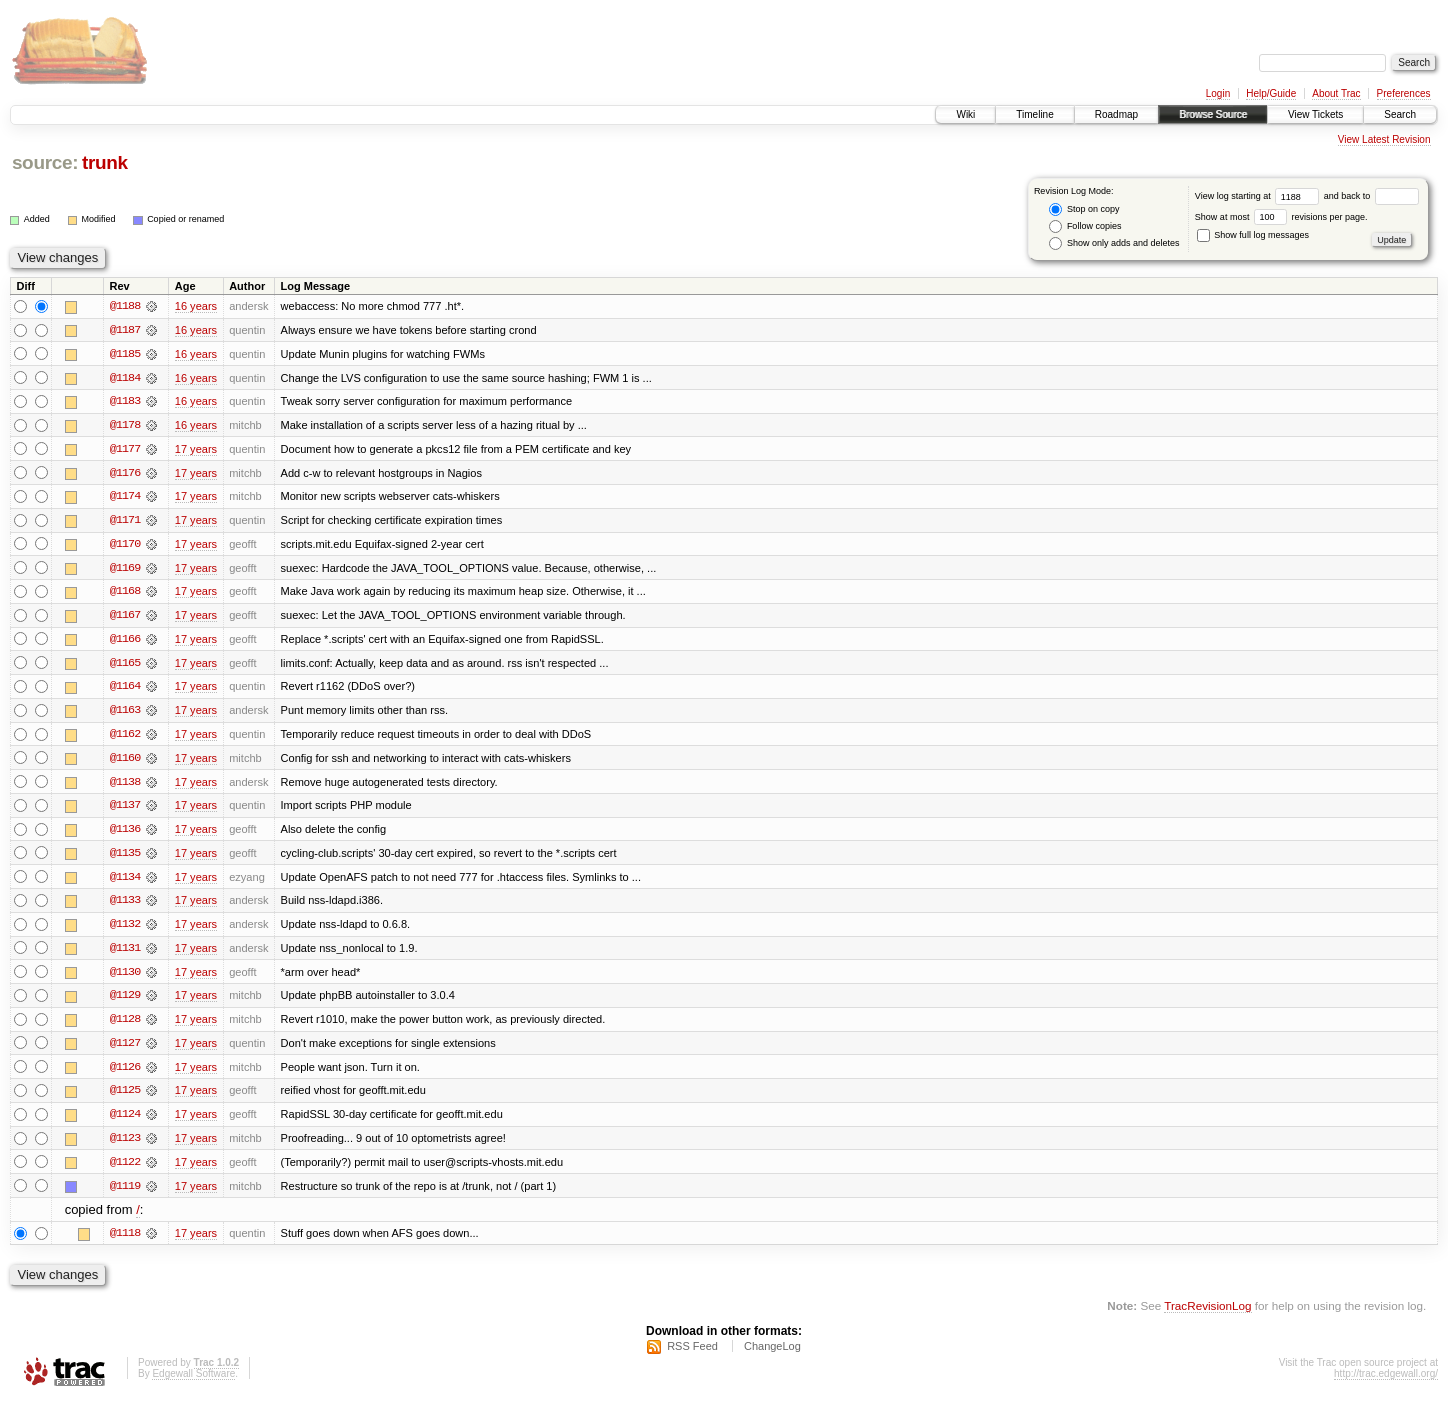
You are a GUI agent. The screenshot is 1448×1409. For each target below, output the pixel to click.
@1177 (125, 450)
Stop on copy (1084, 209)
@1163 (125, 714)
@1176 (125, 474)
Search (1400, 114)
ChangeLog (772, 1355)
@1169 (125, 570)
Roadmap (1116, 114)
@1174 (125, 498)
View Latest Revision (1384, 139)
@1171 (125, 522)
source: (45, 162)
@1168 (125, 594)
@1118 (125, 1242)
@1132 (125, 930)
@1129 (125, 1002)
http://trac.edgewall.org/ (1386, 1382)
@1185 (125, 354)
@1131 (125, 954)
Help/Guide (1271, 93)
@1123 (125, 1146)
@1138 (125, 786)
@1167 (125, 618)
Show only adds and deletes (1114, 243)
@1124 (125, 1122)
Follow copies (1085, 226)
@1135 (125, 858)
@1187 (125, 330)
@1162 (125, 738)
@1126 (125, 1074)
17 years (196, 450)
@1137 (125, 810)
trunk (105, 162)
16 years (196, 306)
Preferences (1404, 93)
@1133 (125, 906)
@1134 (125, 882)
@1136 (125, 834)
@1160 (125, 762)
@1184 (125, 378)
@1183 (125, 402)
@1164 (125, 690)
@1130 (125, 978)
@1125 (125, 1098)
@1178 (125, 426)
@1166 (125, 642)
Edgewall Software (193, 1382)
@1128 (125, 1026)
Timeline (1034, 114)
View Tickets (1315, 114)
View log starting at (1259, 196)
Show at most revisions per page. (1281, 217)
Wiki (965, 114)
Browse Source (1213, 114)
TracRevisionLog (1207, 1314)
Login (1218, 93)
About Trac (1336, 93)
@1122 (125, 1170)
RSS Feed (692, 1355)
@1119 (125, 1194)
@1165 (125, 666)
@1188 (125, 306)
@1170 (125, 546)
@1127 (125, 1050)
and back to (1371, 196)
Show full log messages (1253, 235)
